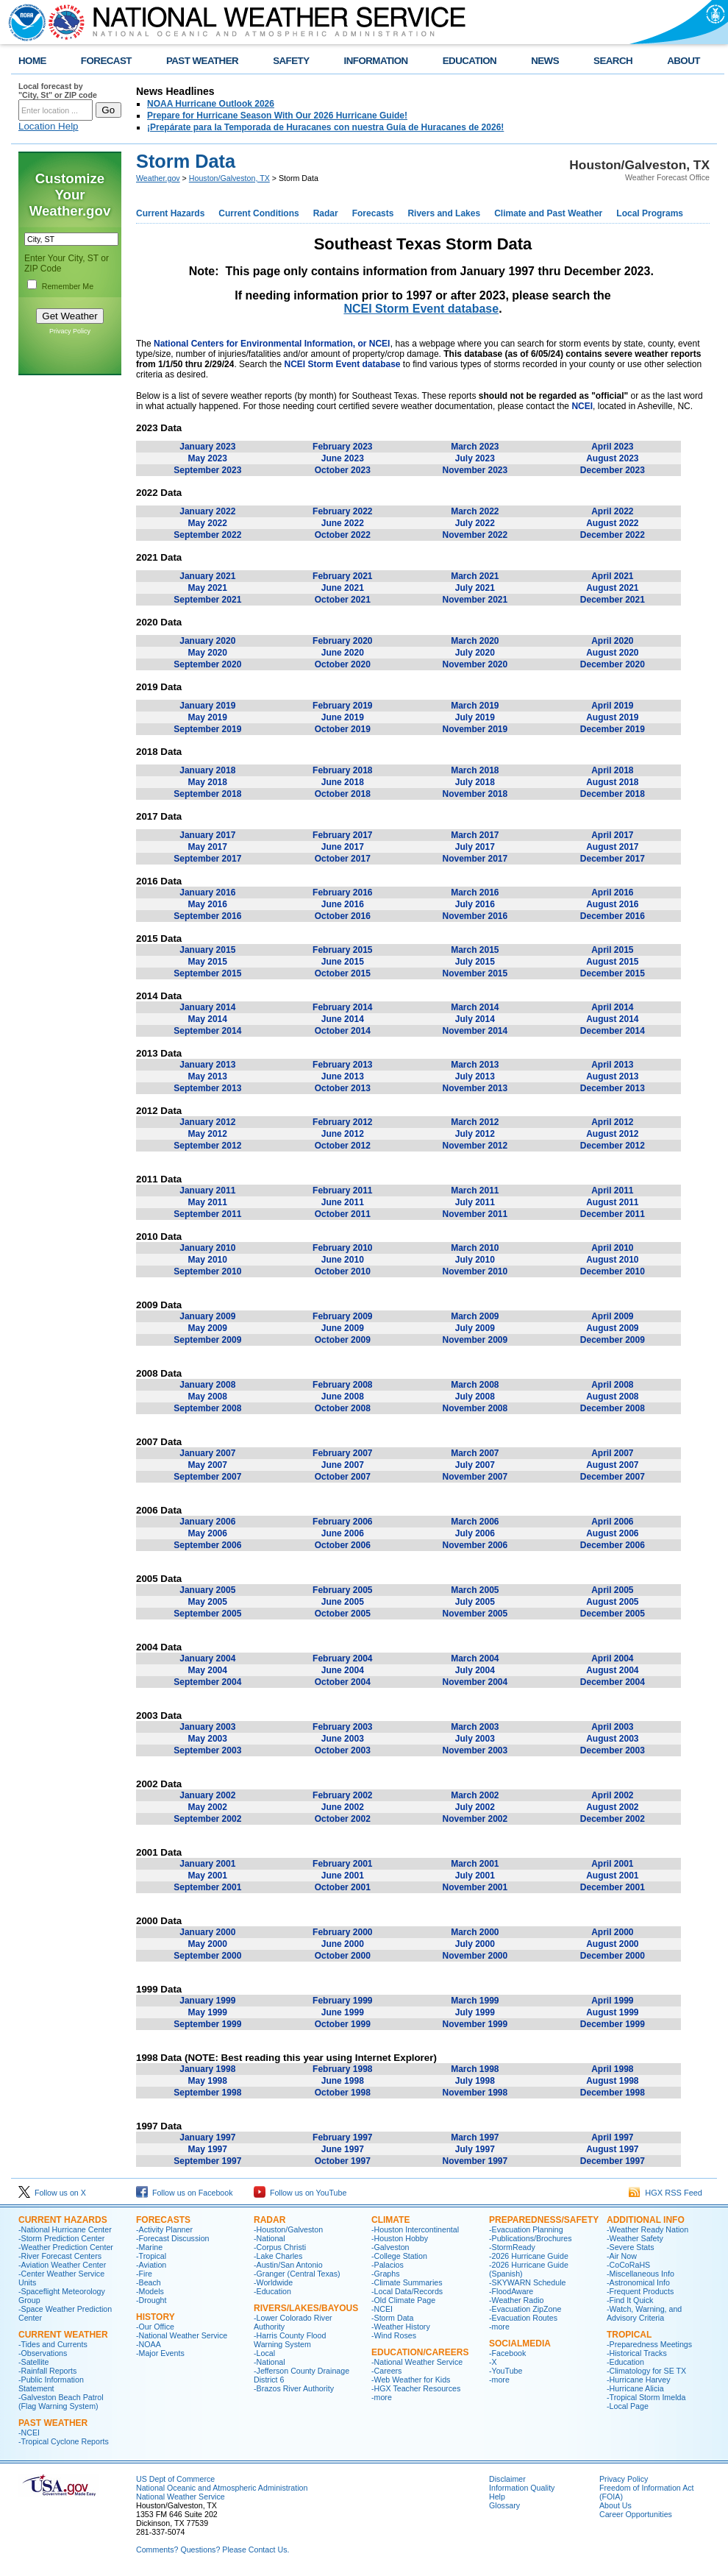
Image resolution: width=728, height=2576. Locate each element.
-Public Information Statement (51, 2384)
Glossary (504, 2505)
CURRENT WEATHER (63, 2335)
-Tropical (151, 2256)
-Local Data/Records (407, 2291)
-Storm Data (392, 2317)
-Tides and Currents (53, 2344)
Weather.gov (158, 178)
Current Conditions (258, 213)
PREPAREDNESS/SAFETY (544, 2220)
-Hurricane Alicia (635, 2388)
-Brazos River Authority (294, 2388)
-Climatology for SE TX (646, 2370)
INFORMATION (376, 60)
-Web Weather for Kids (410, 2379)
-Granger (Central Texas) (297, 2273)
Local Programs (649, 213)
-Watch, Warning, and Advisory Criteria (644, 2313)
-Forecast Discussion (173, 2238)
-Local (264, 2353)
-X (493, 2361)
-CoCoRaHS (628, 2264)
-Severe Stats (630, 2247)
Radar (325, 213)
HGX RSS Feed (665, 2192)
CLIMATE (390, 2220)
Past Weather (53, 2423)
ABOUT (683, 60)
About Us (615, 2505)
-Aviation (151, 2264)
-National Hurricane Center (65, 2229)
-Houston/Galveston (288, 2229)
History (155, 2317)
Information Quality (521, 2487)
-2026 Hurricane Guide (528, 2256)
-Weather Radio (516, 2300)
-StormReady (512, 2247)
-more (381, 2397)
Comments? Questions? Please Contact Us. (212, 2549)
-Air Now (622, 2256)
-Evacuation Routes (523, 2317)
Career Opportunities (635, 2514)
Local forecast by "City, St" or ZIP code (57, 90)
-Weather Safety (635, 2238)
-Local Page (628, 2406)
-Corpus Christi (280, 2247)
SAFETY (291, 60)
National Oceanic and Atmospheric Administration (221, 2487)
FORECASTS (163, 2220)
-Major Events (160, 2353)
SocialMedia (520, 2343)
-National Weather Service (181, 2335)
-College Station (399, 2256)
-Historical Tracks (637, 2353)
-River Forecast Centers (59, 2256)
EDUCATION (469, 60)
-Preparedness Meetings (649, 2344)
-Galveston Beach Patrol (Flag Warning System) (61, 2401)
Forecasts (373, 213)
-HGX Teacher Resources (415, 2388)
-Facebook (507, 2353)
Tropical (629, 2335)
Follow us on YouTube (300, 2192)
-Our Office (155, 2326)
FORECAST (106, 60)
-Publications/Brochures (530, 2238)
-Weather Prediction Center (65, 2247)
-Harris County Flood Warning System (290, 2340)
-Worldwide (273, 2282)
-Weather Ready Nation (647, 2229)
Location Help (48, 126)
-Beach (148, 2282)
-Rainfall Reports (47, 2370)
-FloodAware (511, 2291)
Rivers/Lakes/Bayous (306, 2308)
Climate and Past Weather (548, 213)
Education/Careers (419, 2352)
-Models (150, 2291)
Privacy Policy (69, 331)
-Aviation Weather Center (62, 2264)
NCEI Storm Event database (421, 308)
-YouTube (505, 2370)
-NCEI (29, 2432)
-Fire (144, 2273)
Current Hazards (170, 213)
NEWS (545, 60)
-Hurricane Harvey (638, 2379)
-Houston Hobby (399, 2238)
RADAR (269, 2220)
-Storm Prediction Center (61, 2238)
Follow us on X (52, 2192)
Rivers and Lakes (443, 213)
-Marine (149, 2247)
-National (269, 2238)
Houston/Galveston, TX (229, 178)
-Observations (42, 2353)
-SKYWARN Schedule (527, 2282)
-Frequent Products (640, 2291)
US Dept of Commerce (175, 2478)
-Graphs (385, 2273)
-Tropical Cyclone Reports (63, 2441)
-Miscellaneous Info (640, 2273)
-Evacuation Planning (526, 2229)
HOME (32, 60)
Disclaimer (507, 2478)
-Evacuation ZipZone (525, 2308)
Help (497, 2496)
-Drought (151, 2300)
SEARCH (612, 60)
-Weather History (400, 2326)
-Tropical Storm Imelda (646, 2397)
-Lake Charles (278, 2256)
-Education (272, 2291)
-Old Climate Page (403, 2300)
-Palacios (387, 2264)
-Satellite (33, 2361)
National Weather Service (180, 2496)
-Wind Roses (393, 2335)
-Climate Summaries (407, 2282)
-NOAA (148, 2344)
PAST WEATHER (202, 60)
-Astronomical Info (638, 2282)
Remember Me (67, 286)
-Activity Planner (164, 2229)
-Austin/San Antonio (288, 2264)
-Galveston (390, 2247)
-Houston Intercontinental (415, 2229)
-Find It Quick (630, 2300)
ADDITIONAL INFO (646, 2220)
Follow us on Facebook (184, 2192)
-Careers (386, 2370)
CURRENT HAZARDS (62, 2220)
